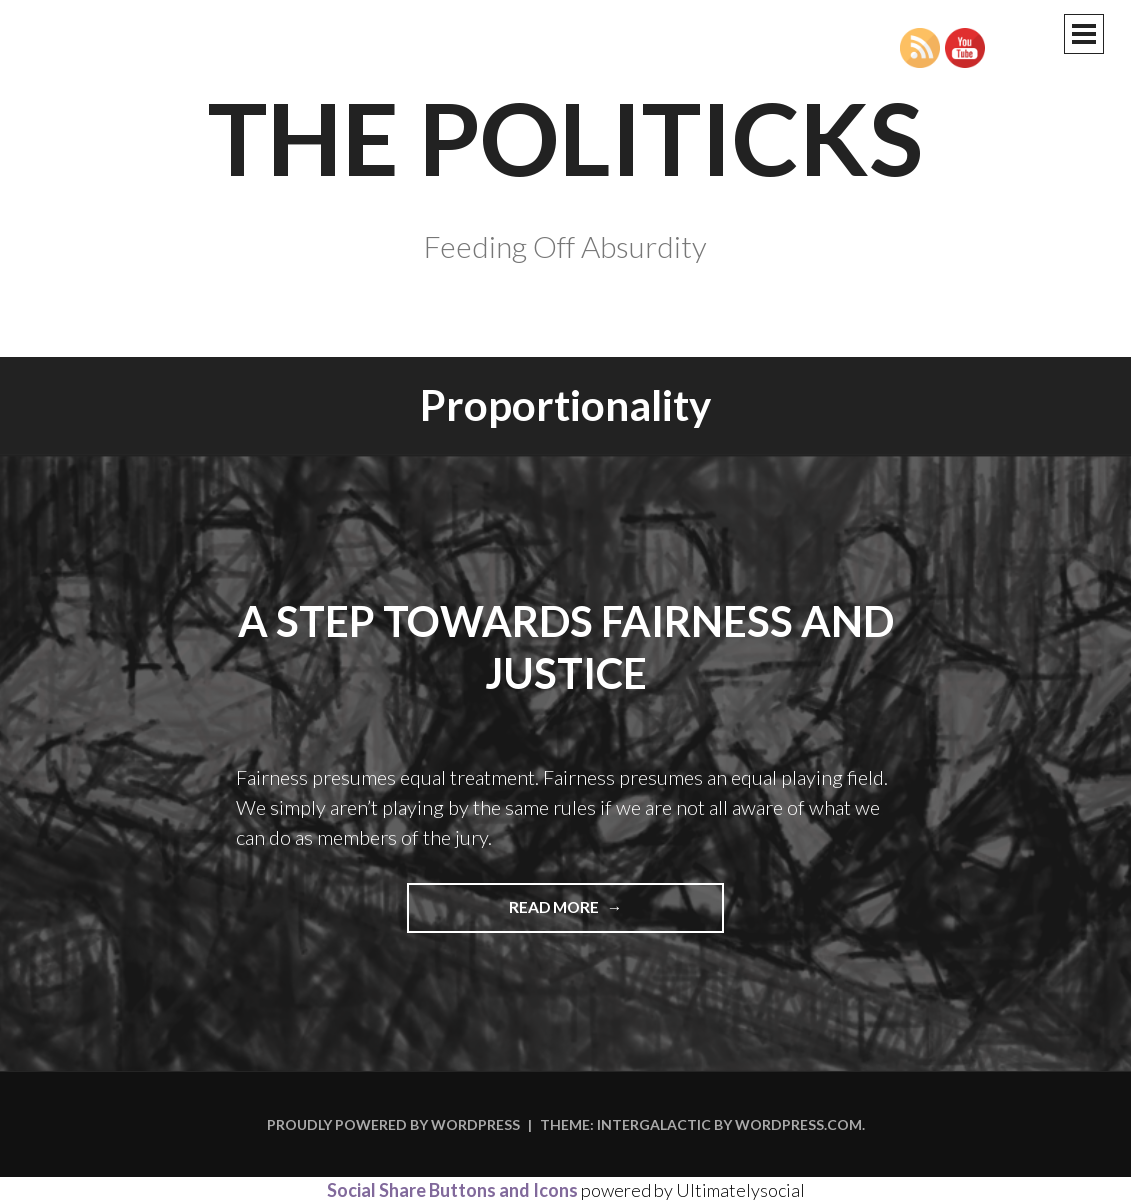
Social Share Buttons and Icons (452, 1190)
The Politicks (565, 137)
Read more (594, 914)
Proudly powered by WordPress (393, 1124)
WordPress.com (798, 1124)
